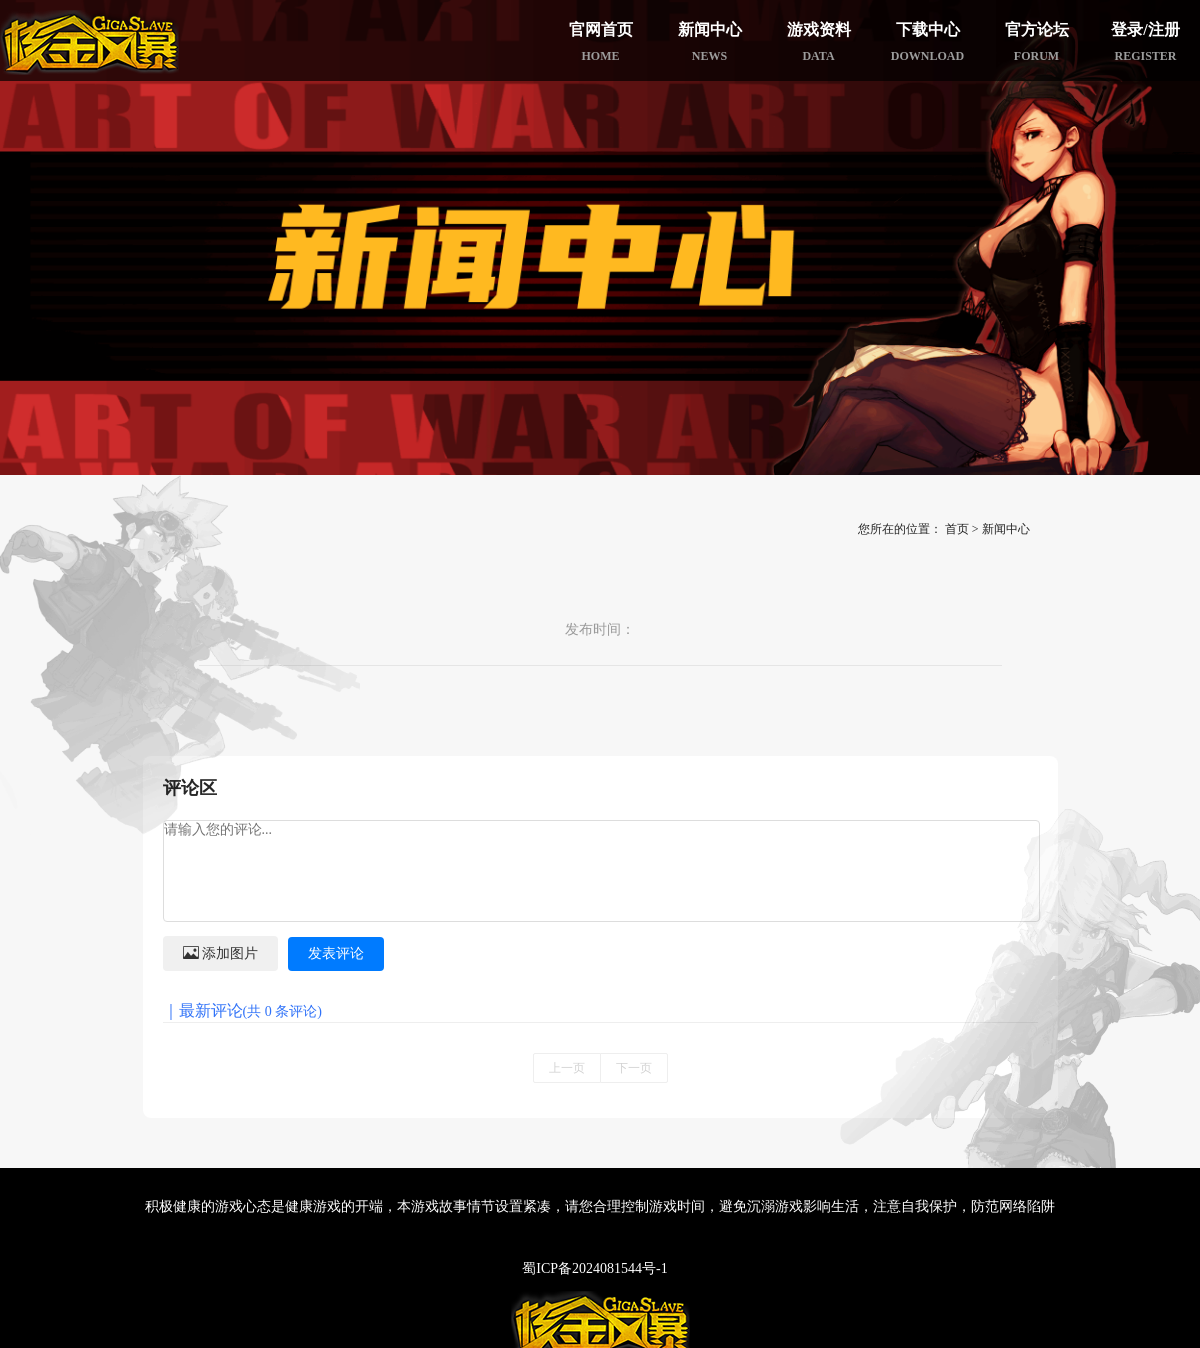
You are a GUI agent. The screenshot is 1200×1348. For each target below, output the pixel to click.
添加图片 (221, 952)
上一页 (567, 1068)
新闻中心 (1006, 529)
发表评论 (336, 953)
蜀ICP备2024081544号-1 (594, 1268)
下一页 (634, 1068)
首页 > (962, 529)
